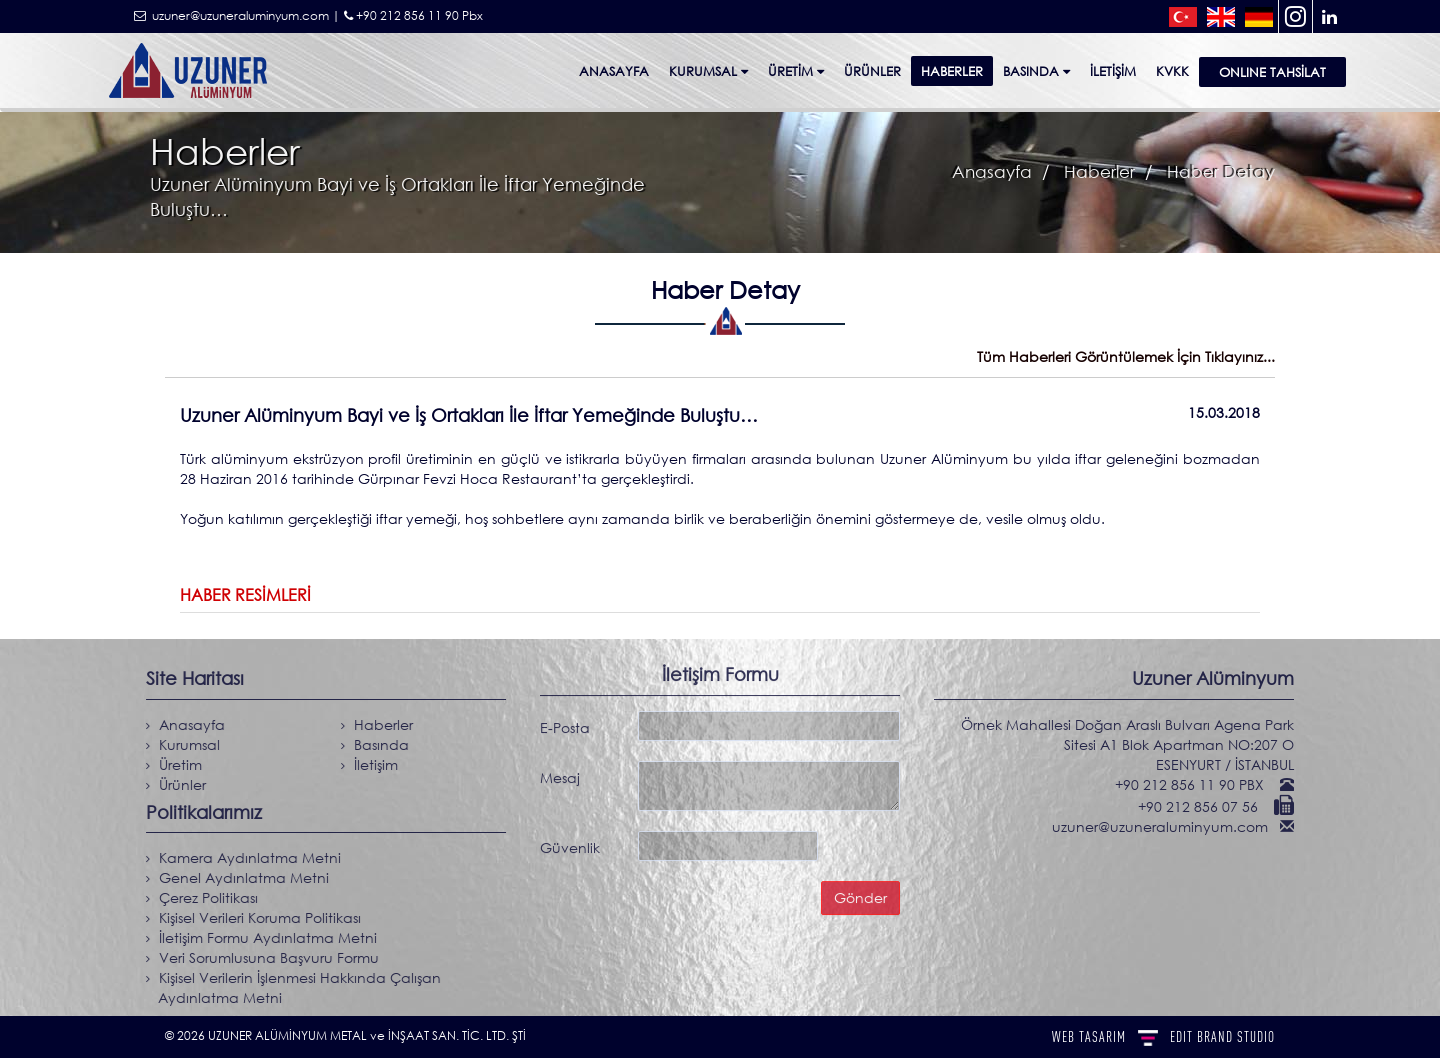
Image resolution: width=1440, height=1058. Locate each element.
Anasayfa (614, 71)
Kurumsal (708, 71)
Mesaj (560, 772)
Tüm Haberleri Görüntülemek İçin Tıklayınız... (1126, 356)
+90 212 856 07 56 (1205, 806)
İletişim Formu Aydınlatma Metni (261, 937)
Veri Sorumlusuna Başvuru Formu (262, 957)
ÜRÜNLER (872, 71)
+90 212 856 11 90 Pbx (413, 15)
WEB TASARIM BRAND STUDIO (1163, 1036)
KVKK (1172, 71)
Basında (1036, 71)
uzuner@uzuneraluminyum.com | (237, 15)
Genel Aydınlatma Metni (237, 877)
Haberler (952, 71)
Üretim (796, 71)
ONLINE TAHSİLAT (1272, 72)
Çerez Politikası (201, 897)
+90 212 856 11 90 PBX (1196, 784)
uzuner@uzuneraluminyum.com (1167, 826)
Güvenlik (570, 842)
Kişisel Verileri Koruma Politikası (253, 917)
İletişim (1113, 71)
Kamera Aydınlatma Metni (243, 857)
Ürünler (175, 784)
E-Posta (565, 722)
